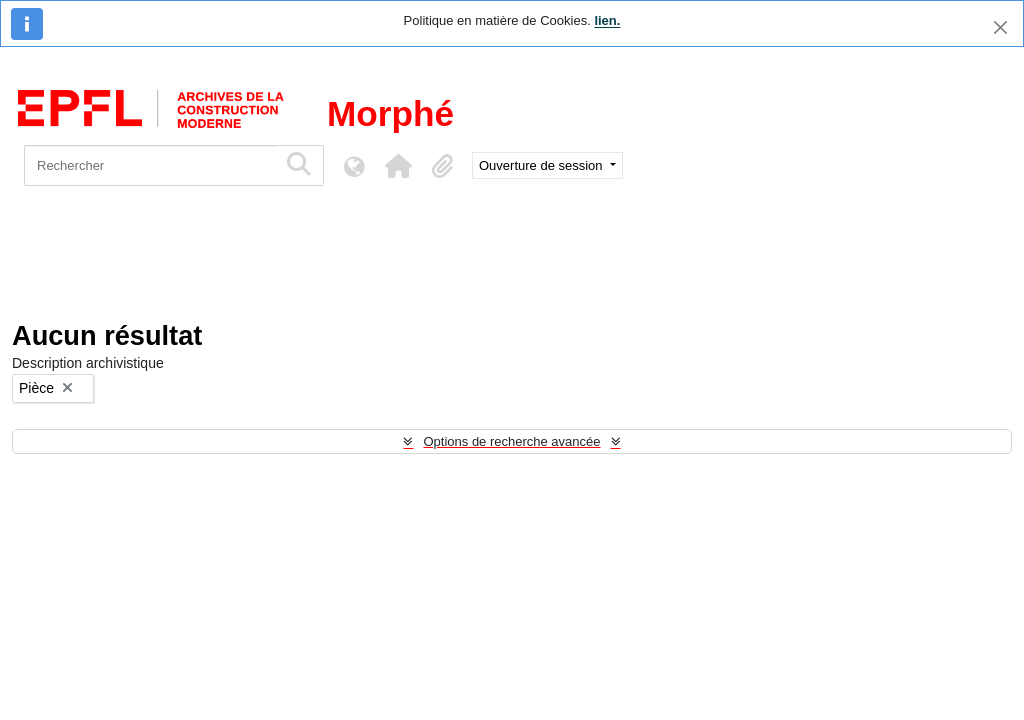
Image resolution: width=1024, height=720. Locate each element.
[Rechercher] (150, 165)
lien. (607, 20)
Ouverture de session (542, 165)
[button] (398, 166)
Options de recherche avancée (511, 441)
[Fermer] (1000, 27)
